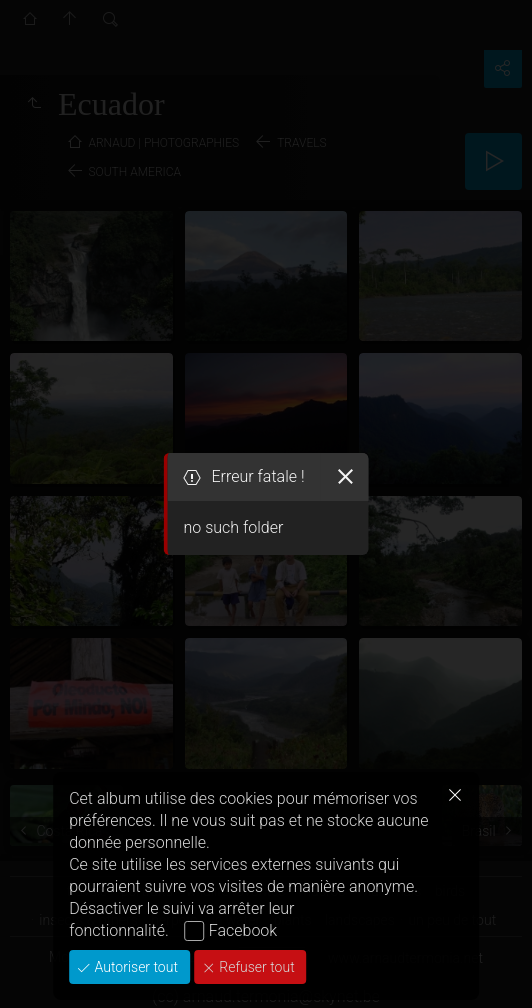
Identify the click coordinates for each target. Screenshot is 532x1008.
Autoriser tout (134, 967)
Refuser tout (255, 967)
